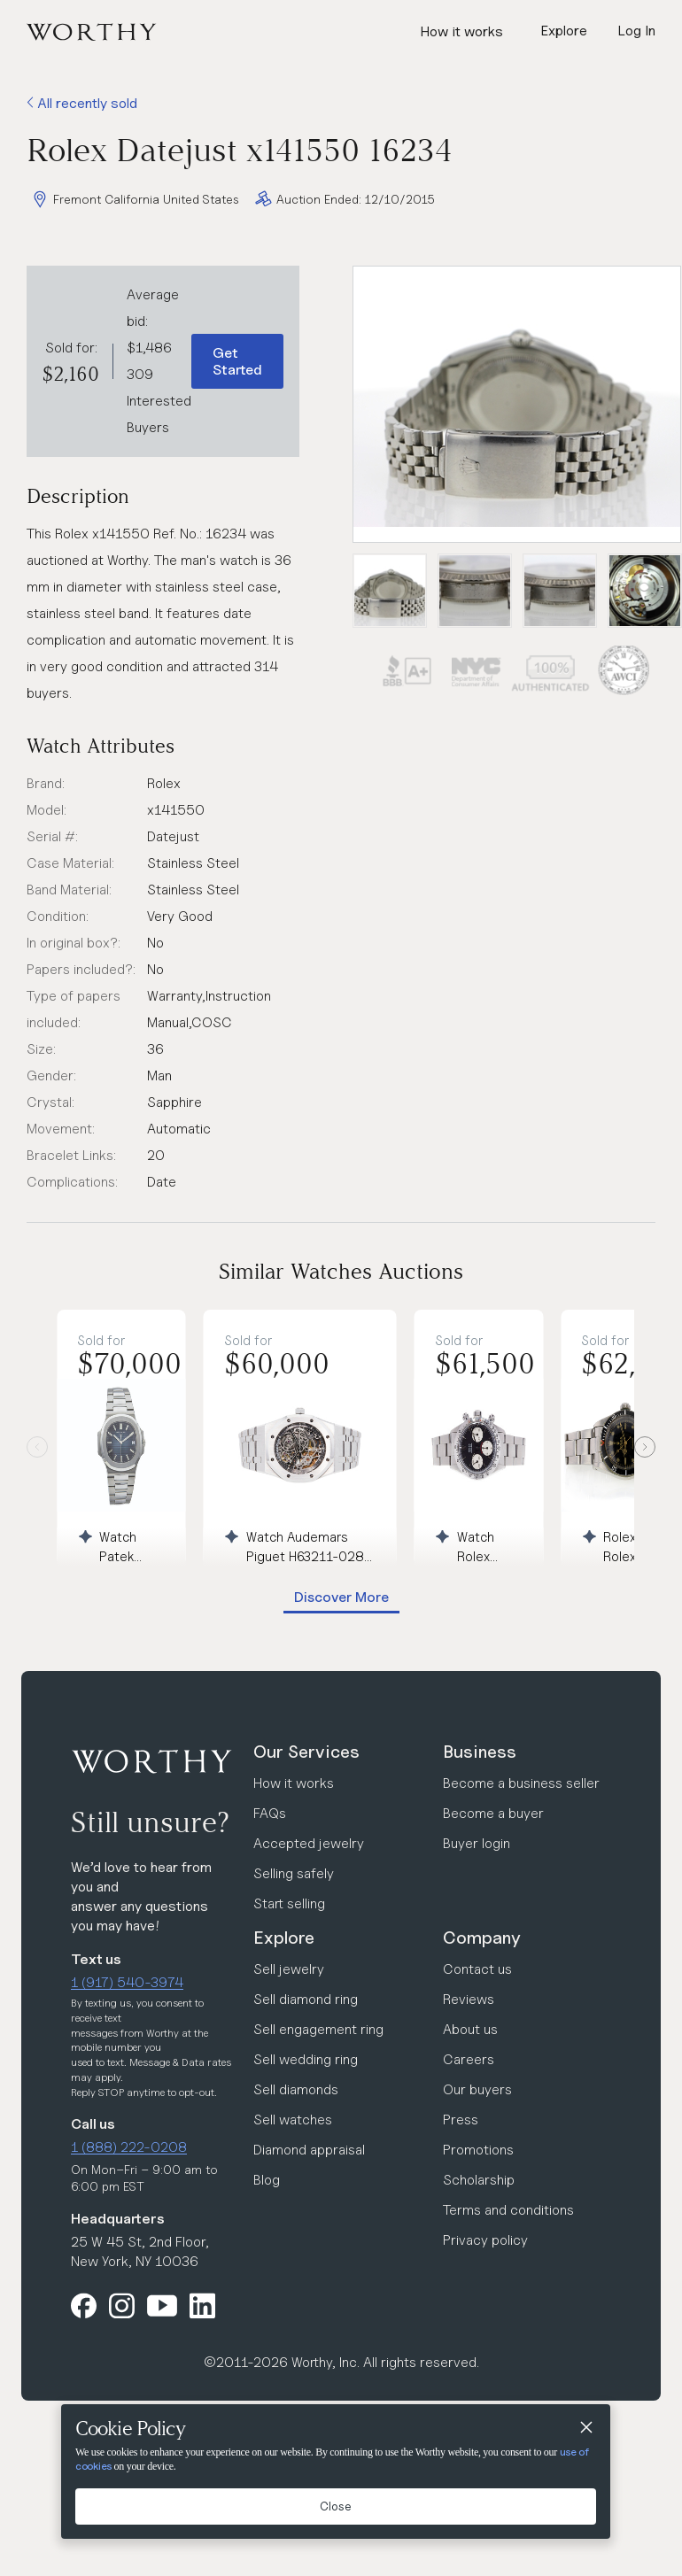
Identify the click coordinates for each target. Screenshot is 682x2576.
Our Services (306, 1751)
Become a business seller (521, 1783)
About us (470, 2029)
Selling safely (293, 1873)
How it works (461, 31)
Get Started (237, 361)
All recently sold (82, 103)
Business (479, 1751)
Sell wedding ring (305, 2059)
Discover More (341, 1597)
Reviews (468, 1999)
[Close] (585, 2429)
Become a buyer (493, 1813)
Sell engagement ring (318, 2029)
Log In (636, 30)
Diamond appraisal (309, 2149)
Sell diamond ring (305, 1999)
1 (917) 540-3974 (127, 1982)
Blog (266, 2179)
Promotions (478, 2149)
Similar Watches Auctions (341, 1271)
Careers (468, 2059)
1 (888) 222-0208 (129, 2147)
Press (460, 2119)
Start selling (289, 1903)
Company (482, 1937)
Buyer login (476, 1843)
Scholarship (479, 2179)
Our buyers (477, 2089)
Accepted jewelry (308, 1843)
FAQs (269, 1813)
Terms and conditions (508, 2209)
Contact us (477, 1969)
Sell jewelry (288, 1969)
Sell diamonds (295, 2089)
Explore (283, 1937)
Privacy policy (485, 2240)
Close (336, 2506)
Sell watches (292, 2119)
